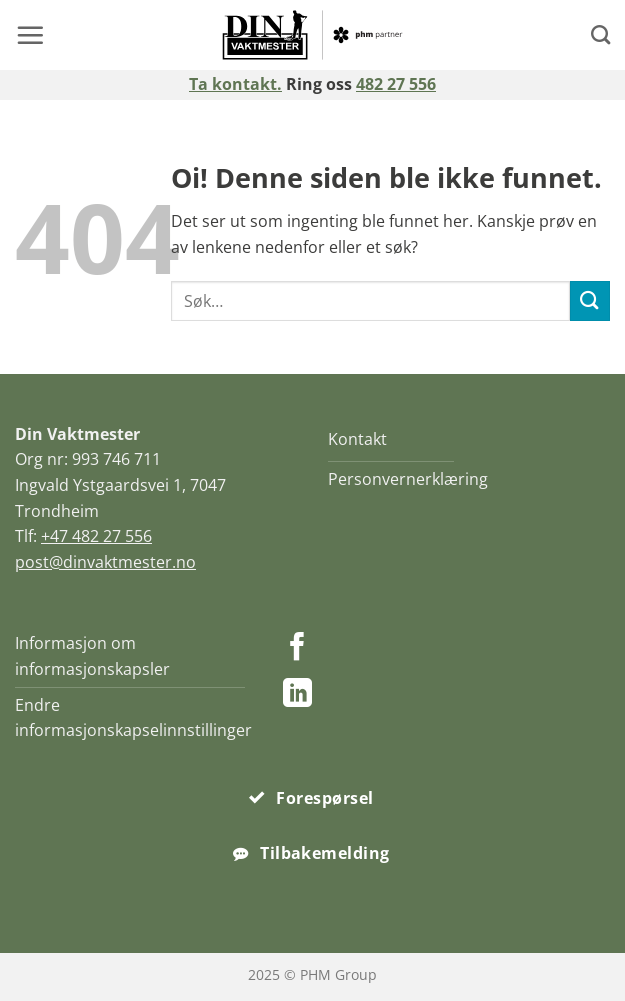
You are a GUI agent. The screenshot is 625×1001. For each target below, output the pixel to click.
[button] (30, 35)
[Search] (600, 34)
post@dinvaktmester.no (105, 562)
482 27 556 (396, 84)
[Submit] (590, 300)
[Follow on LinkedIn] (297, 695)
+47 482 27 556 (96, 536)
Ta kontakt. (235, 84)
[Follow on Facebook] (297, 649)
